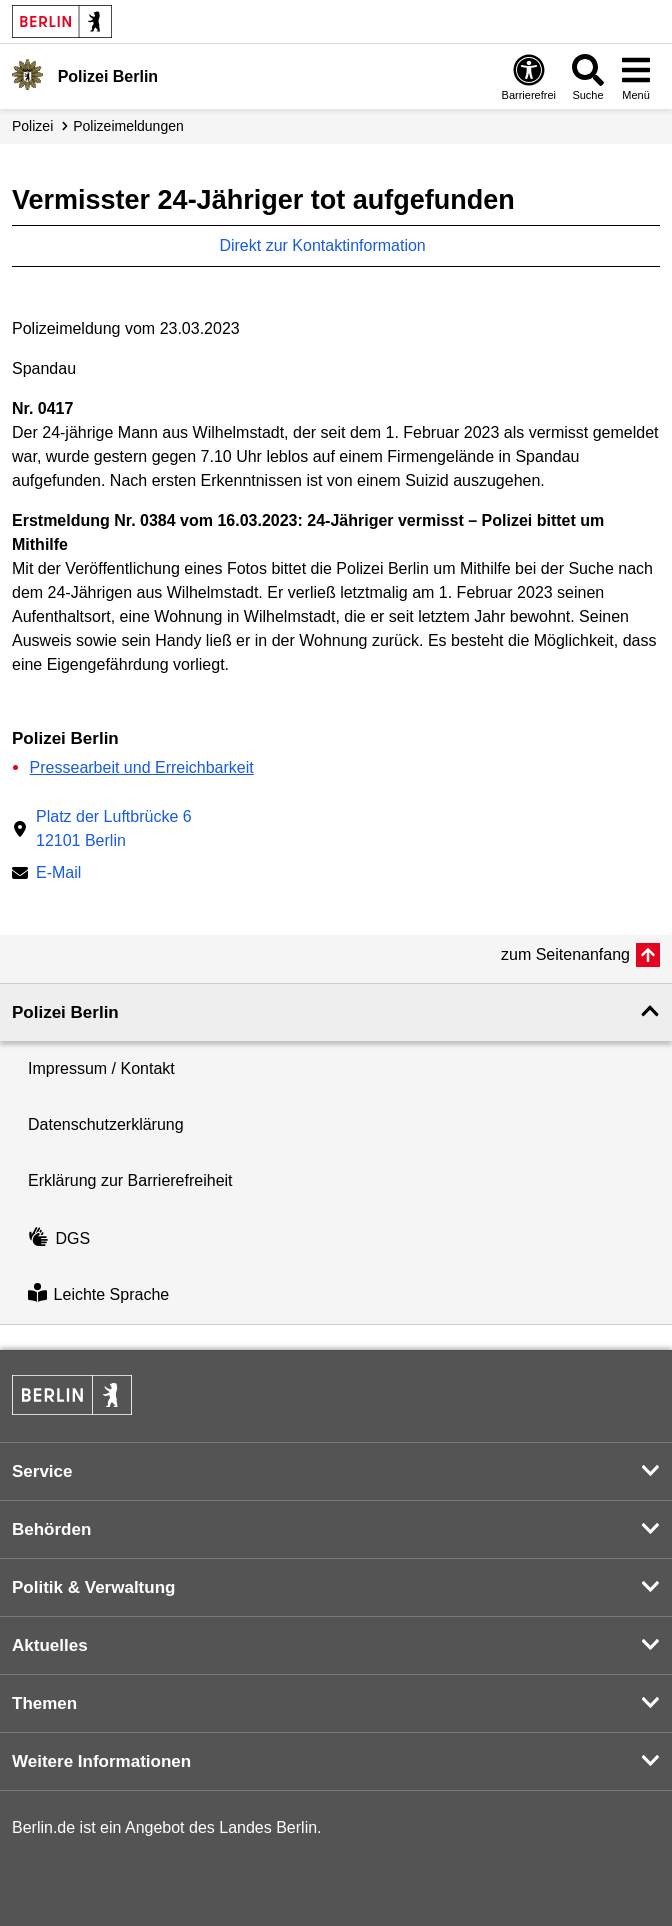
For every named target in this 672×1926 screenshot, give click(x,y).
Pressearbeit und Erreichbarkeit (142, 767)
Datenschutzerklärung (106, 1124)
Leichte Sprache (98, 1295)
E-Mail (58, 874)
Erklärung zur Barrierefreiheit (130, 1180)
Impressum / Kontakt (101, 1068)
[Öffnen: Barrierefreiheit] (529, 76)
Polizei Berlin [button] (65, 1012)
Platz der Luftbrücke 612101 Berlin (114, 828)
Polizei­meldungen (128, 126)
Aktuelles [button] (50, 1645)
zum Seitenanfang (565, 954)
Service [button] (42, 1471)
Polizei (32, 126)
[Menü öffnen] (636, 76)
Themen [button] (44, 1703)
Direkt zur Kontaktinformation (332, 245)
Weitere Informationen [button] (101, 1761)
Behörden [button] (51, 1529)
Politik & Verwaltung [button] (93, 1587)
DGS (59, 1238)
